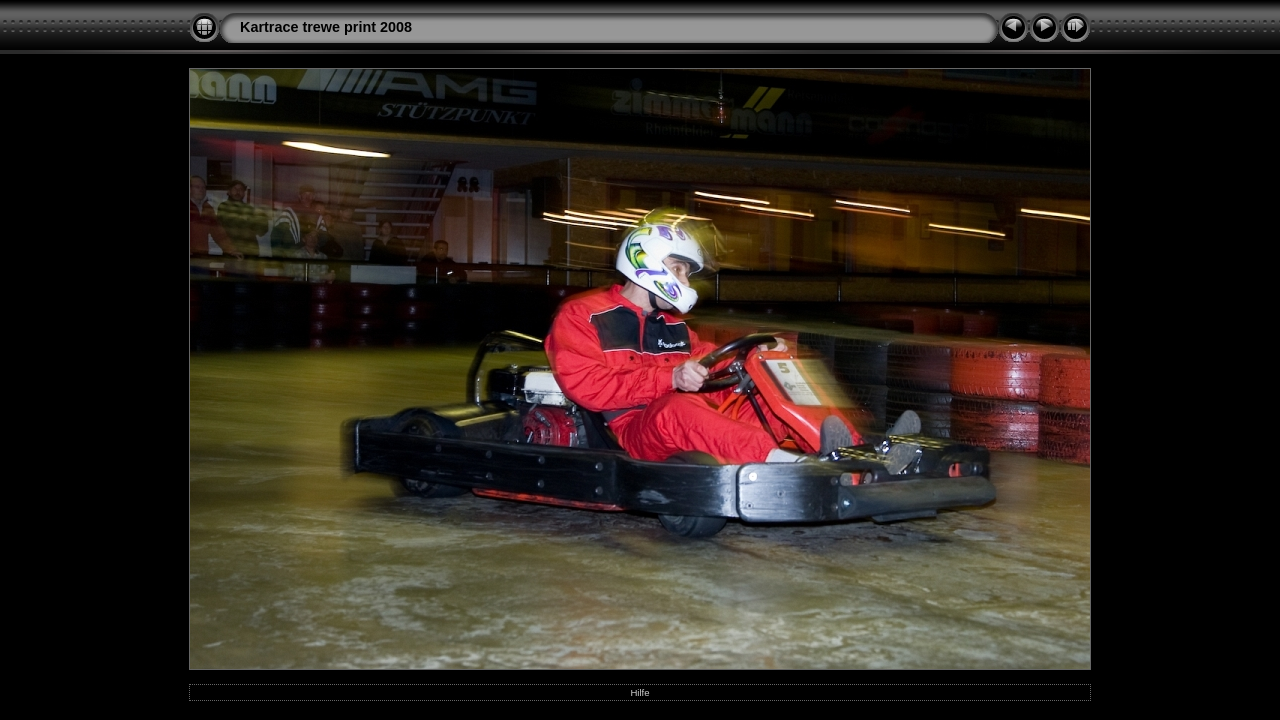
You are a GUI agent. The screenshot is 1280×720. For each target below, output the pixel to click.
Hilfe (639, 692)
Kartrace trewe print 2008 (326, 27)
